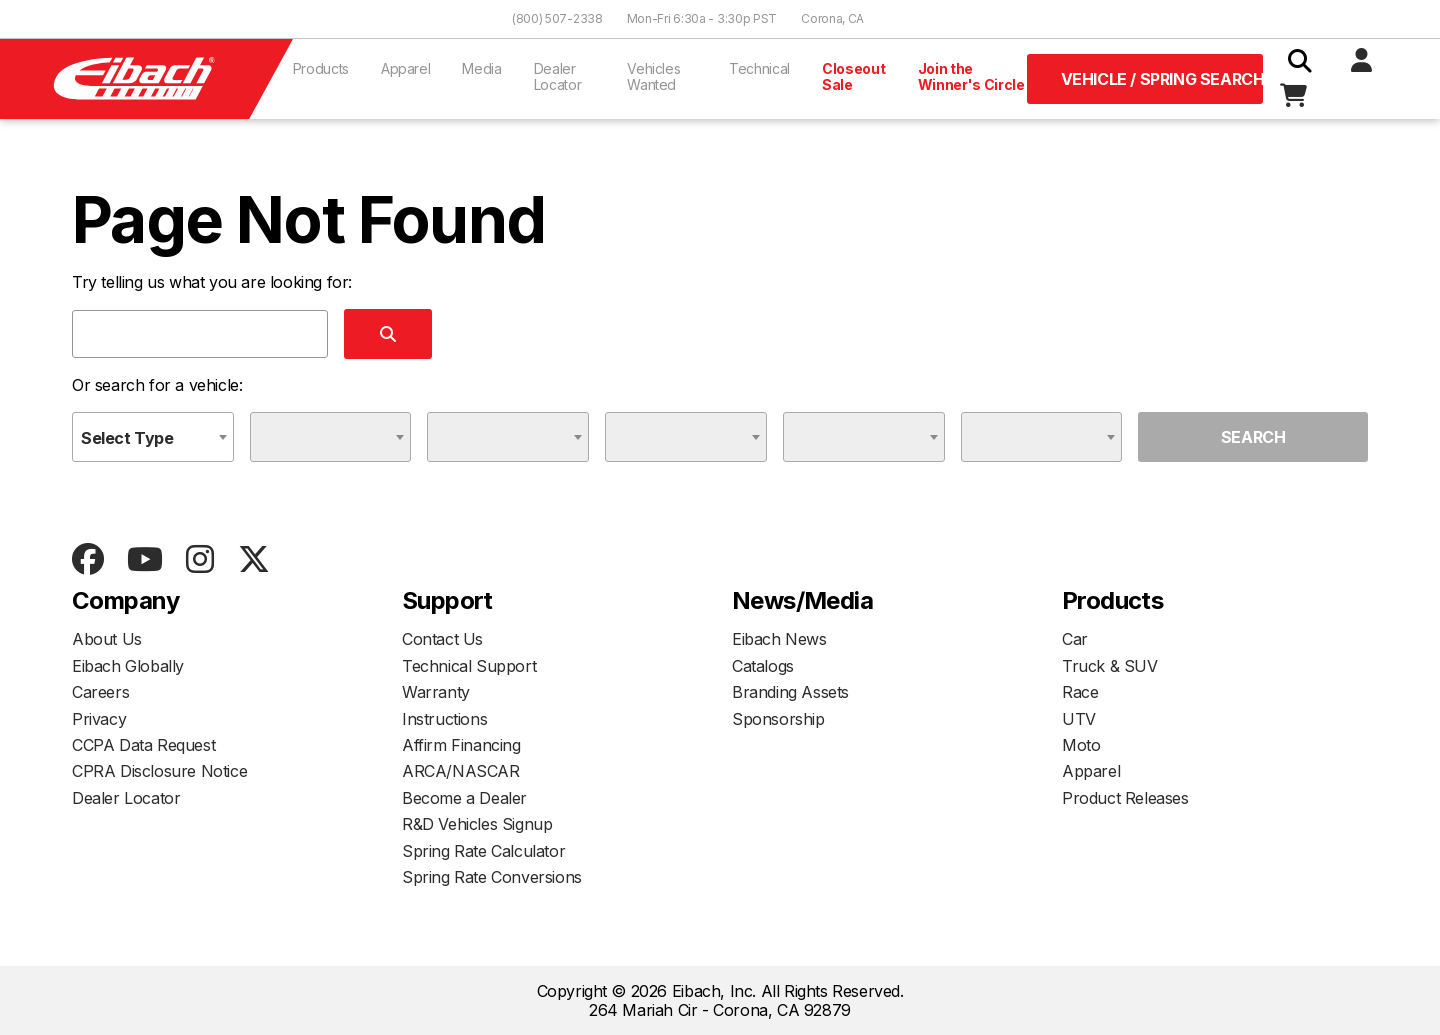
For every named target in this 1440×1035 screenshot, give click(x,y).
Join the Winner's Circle (971, 76)
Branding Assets (790, 692)
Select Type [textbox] (127, 438)
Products (321, 68)
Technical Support (469, 666)
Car (1075, 639)
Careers (100, 692)
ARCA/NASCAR (461, 771)
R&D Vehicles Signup (477, 824)
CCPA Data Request (143, 745)
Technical (759, 68)
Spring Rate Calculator (483, 851)
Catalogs (763, 666)
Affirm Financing (461, 745)
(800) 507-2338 (557, 18)
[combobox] (153, 437)
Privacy (99, 719)
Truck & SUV (1110, 666)
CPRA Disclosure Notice (159, 771)
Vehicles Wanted (653, 76)
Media (481, 68)
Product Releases (1125, 798)
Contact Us (442, 639)
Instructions (444, 719)
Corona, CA (832, 18)
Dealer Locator (558, 76)
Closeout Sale (853, 76)
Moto (1081, 745)
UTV (1079, 719)
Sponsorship (778, 719)
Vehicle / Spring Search (1162, 79)
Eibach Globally (128, 666)
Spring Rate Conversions (492, 877)
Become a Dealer (464, 798)
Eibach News (779, 639)
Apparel (406, 68)
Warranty (436, 692)
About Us (107, 639)
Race (1080, 692)
